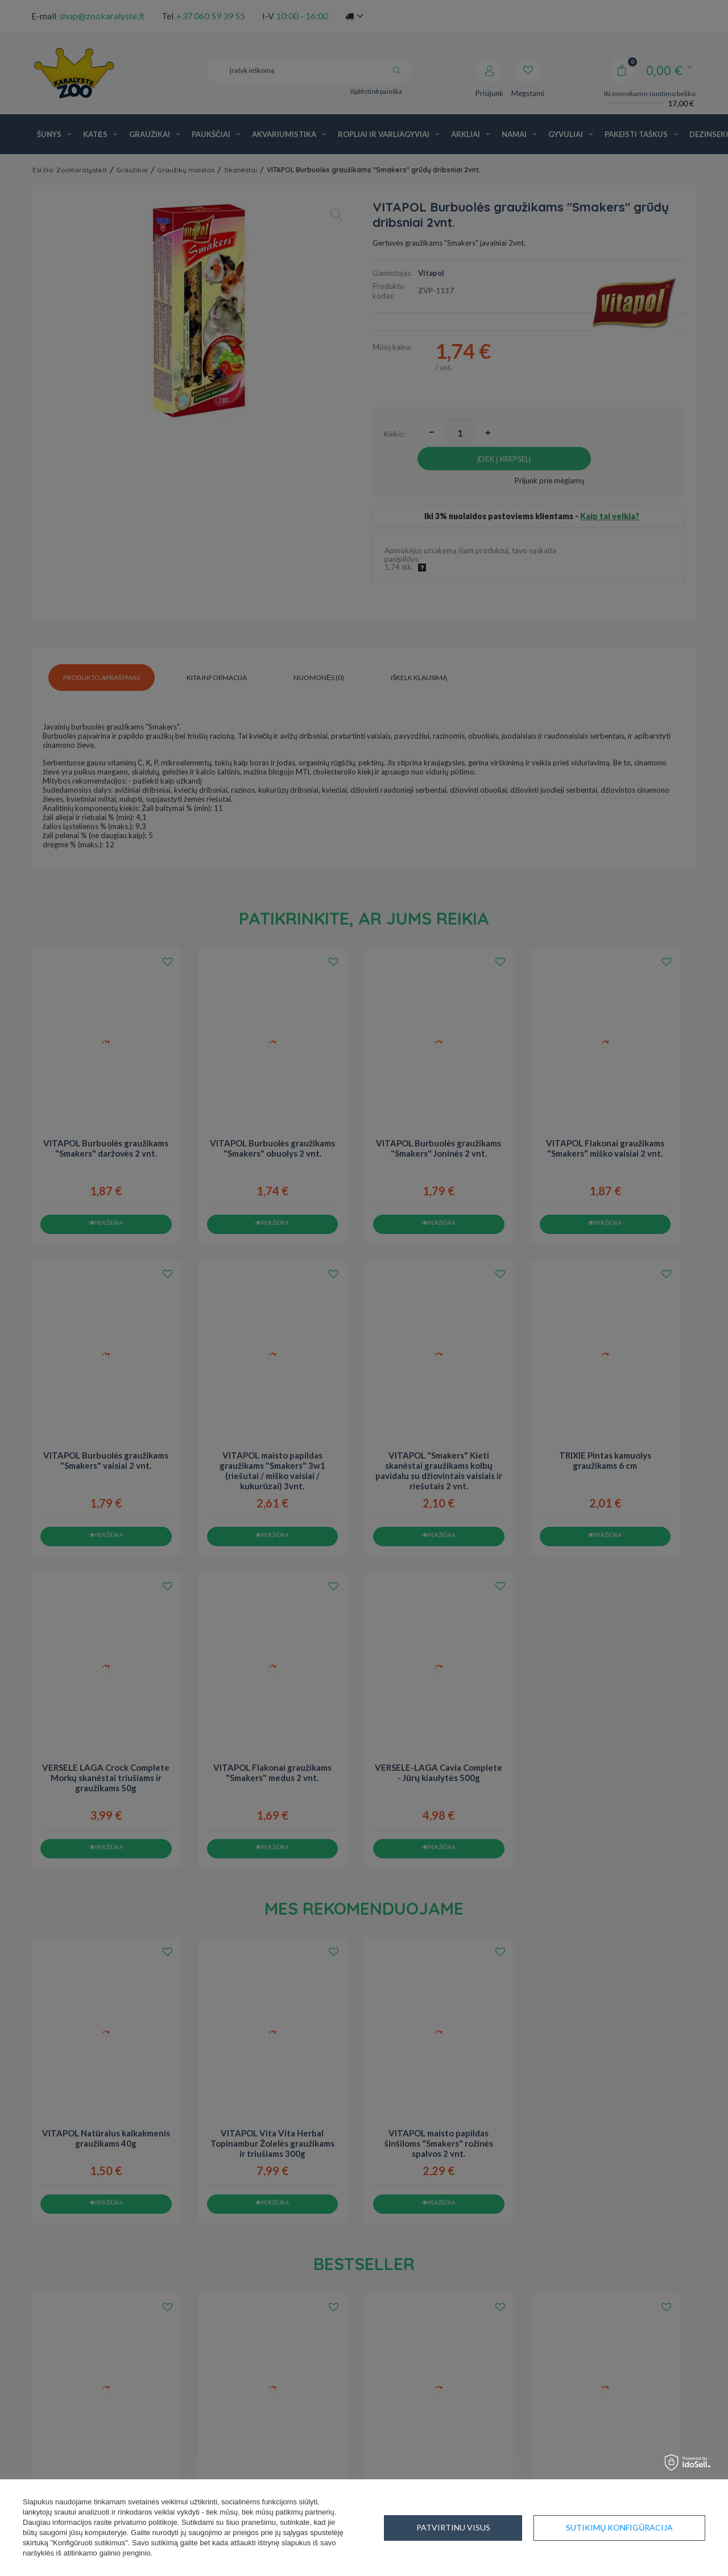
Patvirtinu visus (636, 2527)
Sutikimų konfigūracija (469, 2527)
